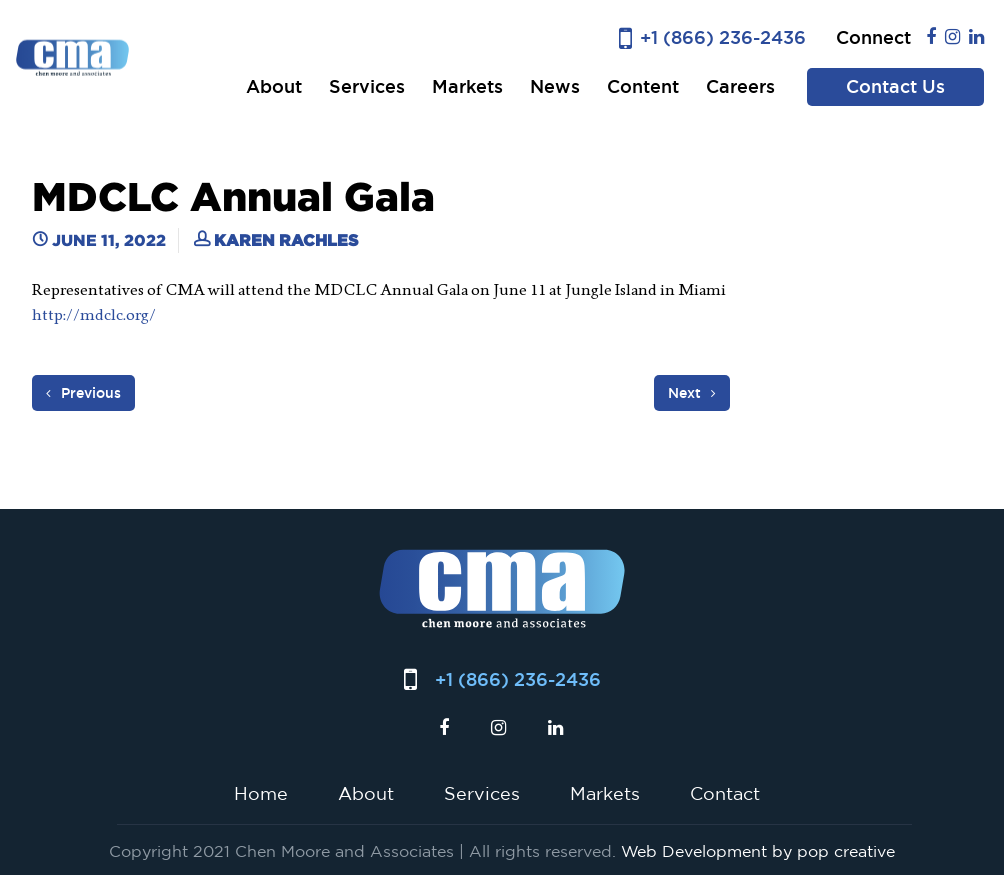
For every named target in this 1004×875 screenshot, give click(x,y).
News (555, 86)
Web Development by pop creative (758, 851)
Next (692, 393)
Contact (725, 793)
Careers (740, 86)
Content (643, 86)
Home (261, 793)
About (274, 86)
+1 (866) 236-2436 (723, 37)
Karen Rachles (286, 240)
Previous (83, 393)
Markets (467, 86)
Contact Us (895, 86)
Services (367, 86)
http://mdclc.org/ (95, 314)
